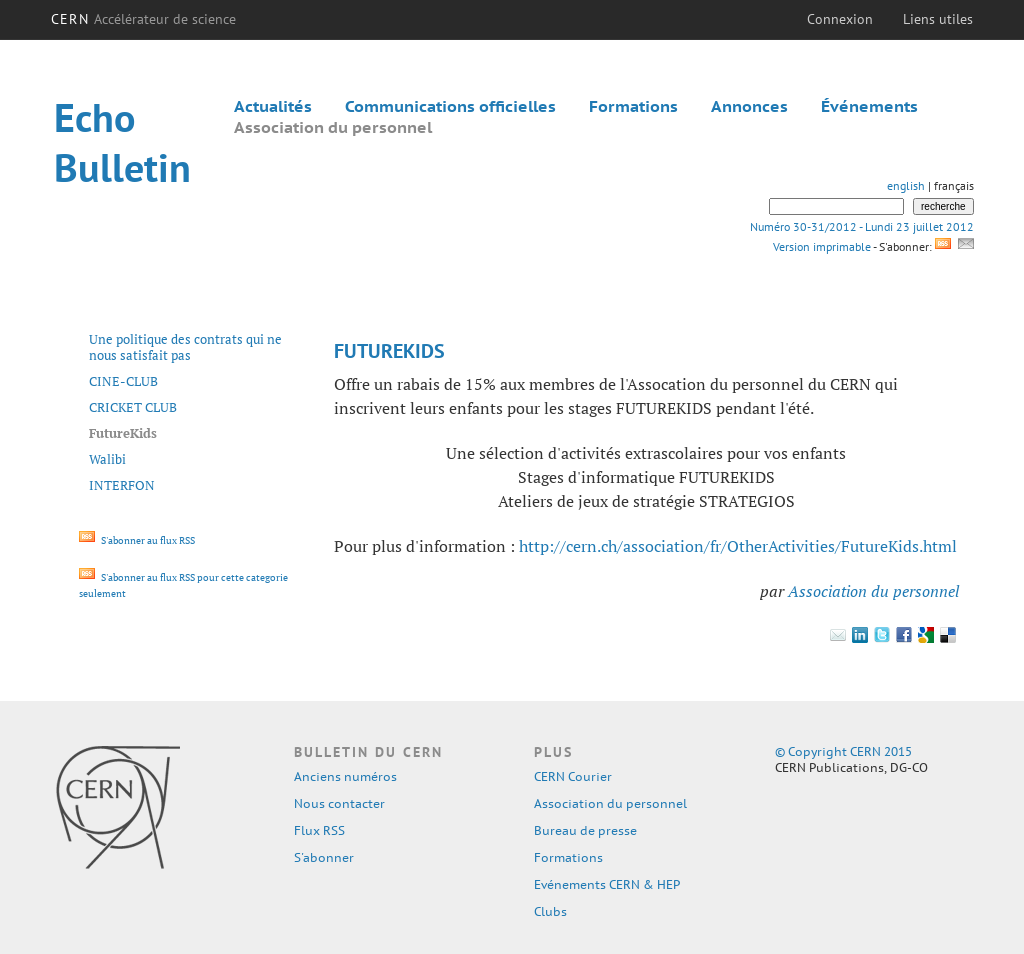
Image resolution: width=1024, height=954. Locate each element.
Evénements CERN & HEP (607, 884)
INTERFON (122, 485)
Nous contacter (339, 803)
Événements (869, 106)
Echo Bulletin (122, 142)
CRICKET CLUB (133, 407)
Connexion (840, 19)
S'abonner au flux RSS (137, 540)
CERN (143, 19)
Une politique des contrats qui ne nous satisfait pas (185, 347)
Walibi (107, 459)
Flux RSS (319, 830)
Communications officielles (450, 106)
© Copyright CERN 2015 (843, 751)
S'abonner (324, 857)
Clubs (550, 911)
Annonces (749, 106)
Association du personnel (333, 127)
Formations (633, 106)
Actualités (273, 106)
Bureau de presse (585, 830)
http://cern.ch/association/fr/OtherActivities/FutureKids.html (738, 546)
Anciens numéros (345, 776)
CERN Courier (573, 776)
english (906, 185)
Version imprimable (821, 246)
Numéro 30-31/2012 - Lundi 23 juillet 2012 (862, 226)
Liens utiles (938, 19)
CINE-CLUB (123, 381)
